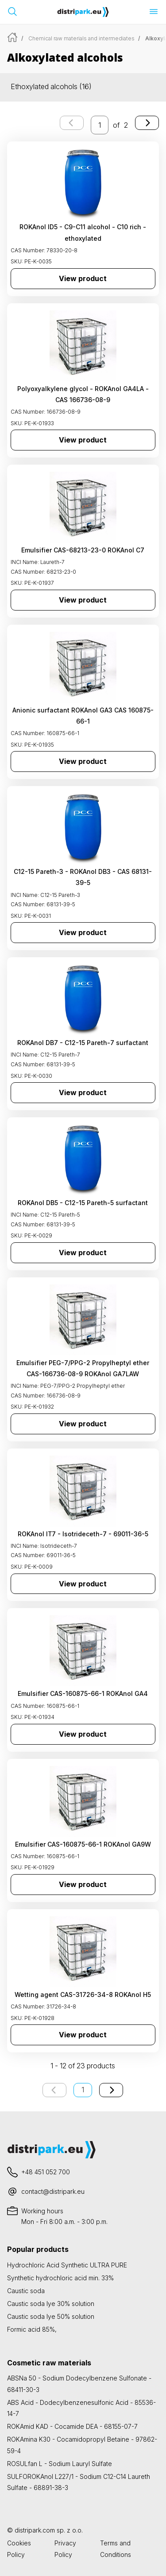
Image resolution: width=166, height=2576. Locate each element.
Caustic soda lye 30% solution (50, 2303)
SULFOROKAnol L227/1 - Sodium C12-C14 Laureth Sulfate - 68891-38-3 (78, 2482)
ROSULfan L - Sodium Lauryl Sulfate (59, 2463)
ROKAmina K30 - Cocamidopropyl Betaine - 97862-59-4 (82, 2444)
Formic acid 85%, (32, 2329)
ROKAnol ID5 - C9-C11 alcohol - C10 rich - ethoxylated (82, 232)
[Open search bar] (12, 11)
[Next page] (147, 123)
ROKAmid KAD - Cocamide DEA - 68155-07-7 (72, 2426)
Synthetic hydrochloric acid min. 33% (60, 2278)
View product (83, 278)
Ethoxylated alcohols (51, 86)
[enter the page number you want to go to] (99, 125)
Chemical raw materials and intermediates (81, 38)
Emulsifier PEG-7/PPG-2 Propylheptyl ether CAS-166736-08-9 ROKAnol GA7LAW (82, 1368)
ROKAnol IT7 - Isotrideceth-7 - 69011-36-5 (83, 1534)
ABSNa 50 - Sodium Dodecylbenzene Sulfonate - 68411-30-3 (79, 2383)
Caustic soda (26, 2290)
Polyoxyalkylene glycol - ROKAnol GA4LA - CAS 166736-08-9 (83, 394)
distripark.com (35, 2530)
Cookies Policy (19, 2548)
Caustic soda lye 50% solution (50, 2316)
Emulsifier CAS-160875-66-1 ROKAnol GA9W (83, 1844)
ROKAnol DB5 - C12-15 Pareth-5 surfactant (83, 1202)
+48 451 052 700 (45, 2172)
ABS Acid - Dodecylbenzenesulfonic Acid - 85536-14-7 (81, 2408)
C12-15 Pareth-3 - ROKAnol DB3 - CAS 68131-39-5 (83, 877)
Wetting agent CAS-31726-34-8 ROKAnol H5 (83, 1994)
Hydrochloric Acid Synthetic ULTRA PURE (67, 2265)
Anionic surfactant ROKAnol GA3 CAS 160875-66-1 (83, 715)
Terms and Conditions (115, 2548)
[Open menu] (153, 11)
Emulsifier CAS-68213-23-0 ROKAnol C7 (82, 550)
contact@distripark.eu (53, 2191)
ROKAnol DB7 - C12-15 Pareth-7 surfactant (82, 1042)
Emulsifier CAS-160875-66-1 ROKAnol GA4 (83, 1693)
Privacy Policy (65, 2548)
